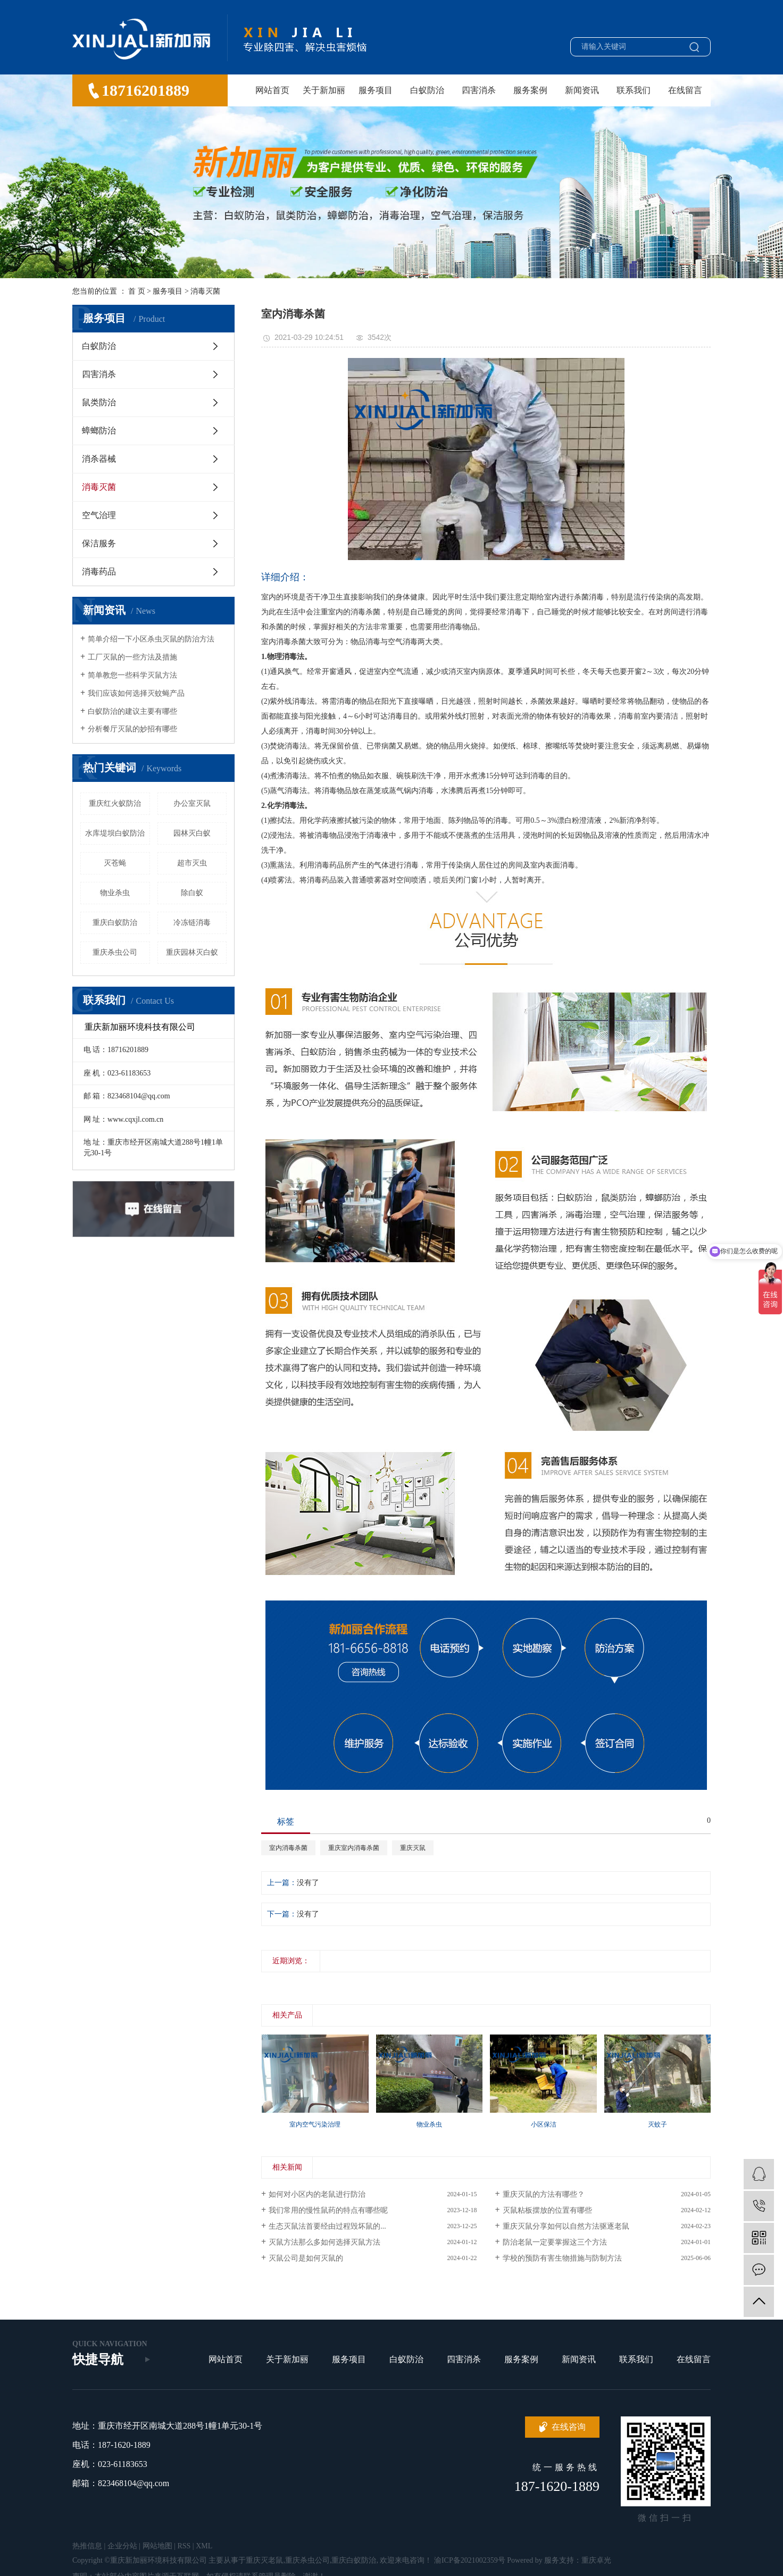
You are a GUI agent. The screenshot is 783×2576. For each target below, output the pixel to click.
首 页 (136, 291)
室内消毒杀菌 (288, 1848)
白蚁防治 (427, 90)
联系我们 (634, 90)
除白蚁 (192, 893)
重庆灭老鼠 (264, 2560)
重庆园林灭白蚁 (192, 952)
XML (204, 2546)
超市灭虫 (192, 863)
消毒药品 (99, 571)
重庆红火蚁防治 (115, 803)
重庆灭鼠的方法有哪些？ (544, 2194)
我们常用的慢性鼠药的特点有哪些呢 (328, 2210)
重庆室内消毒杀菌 (353, 1848)
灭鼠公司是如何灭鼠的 (306, 2258)
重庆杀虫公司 (115, 952)
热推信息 (87, 2546)
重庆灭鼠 (413, 1848)
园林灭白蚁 (192, 833)
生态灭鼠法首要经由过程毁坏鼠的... (327, 2226)
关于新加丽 (324, 90)
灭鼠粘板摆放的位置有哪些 (547, 2210)
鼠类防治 (99, 402)
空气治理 (99, 515)
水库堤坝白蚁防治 (115, 833)
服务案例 (530, 90)
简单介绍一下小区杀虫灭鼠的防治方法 (151, 639)
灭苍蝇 (115, 863)
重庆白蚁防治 (115, 923)
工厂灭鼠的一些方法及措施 (132, 657)
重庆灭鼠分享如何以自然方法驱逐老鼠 (566, 2226)
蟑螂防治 (99, 430)
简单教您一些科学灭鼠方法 (132, 675)
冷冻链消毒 (192, 923)
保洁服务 (99, 543)
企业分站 (122, 2546)
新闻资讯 (582, 90)
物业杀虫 (115, 893)
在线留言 (685, 90)
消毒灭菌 (205, 291)
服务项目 (376, 90)
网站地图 (157, 2546)
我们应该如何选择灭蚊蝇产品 (136, 693)
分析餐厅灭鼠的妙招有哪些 (132, 729)
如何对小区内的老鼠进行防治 (317, 2194)
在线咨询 (569, 2426)
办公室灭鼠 (192, 803)
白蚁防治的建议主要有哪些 (132, 711)
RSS (183, 2546)
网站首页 (272, 90)
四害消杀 (479, 90)
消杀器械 (99, 458)
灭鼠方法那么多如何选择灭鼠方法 (324, 2242)
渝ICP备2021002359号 (469, 2560)
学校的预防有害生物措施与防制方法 (562, 2258)
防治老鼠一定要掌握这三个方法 (555, 2242)
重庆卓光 (596, 2560)
